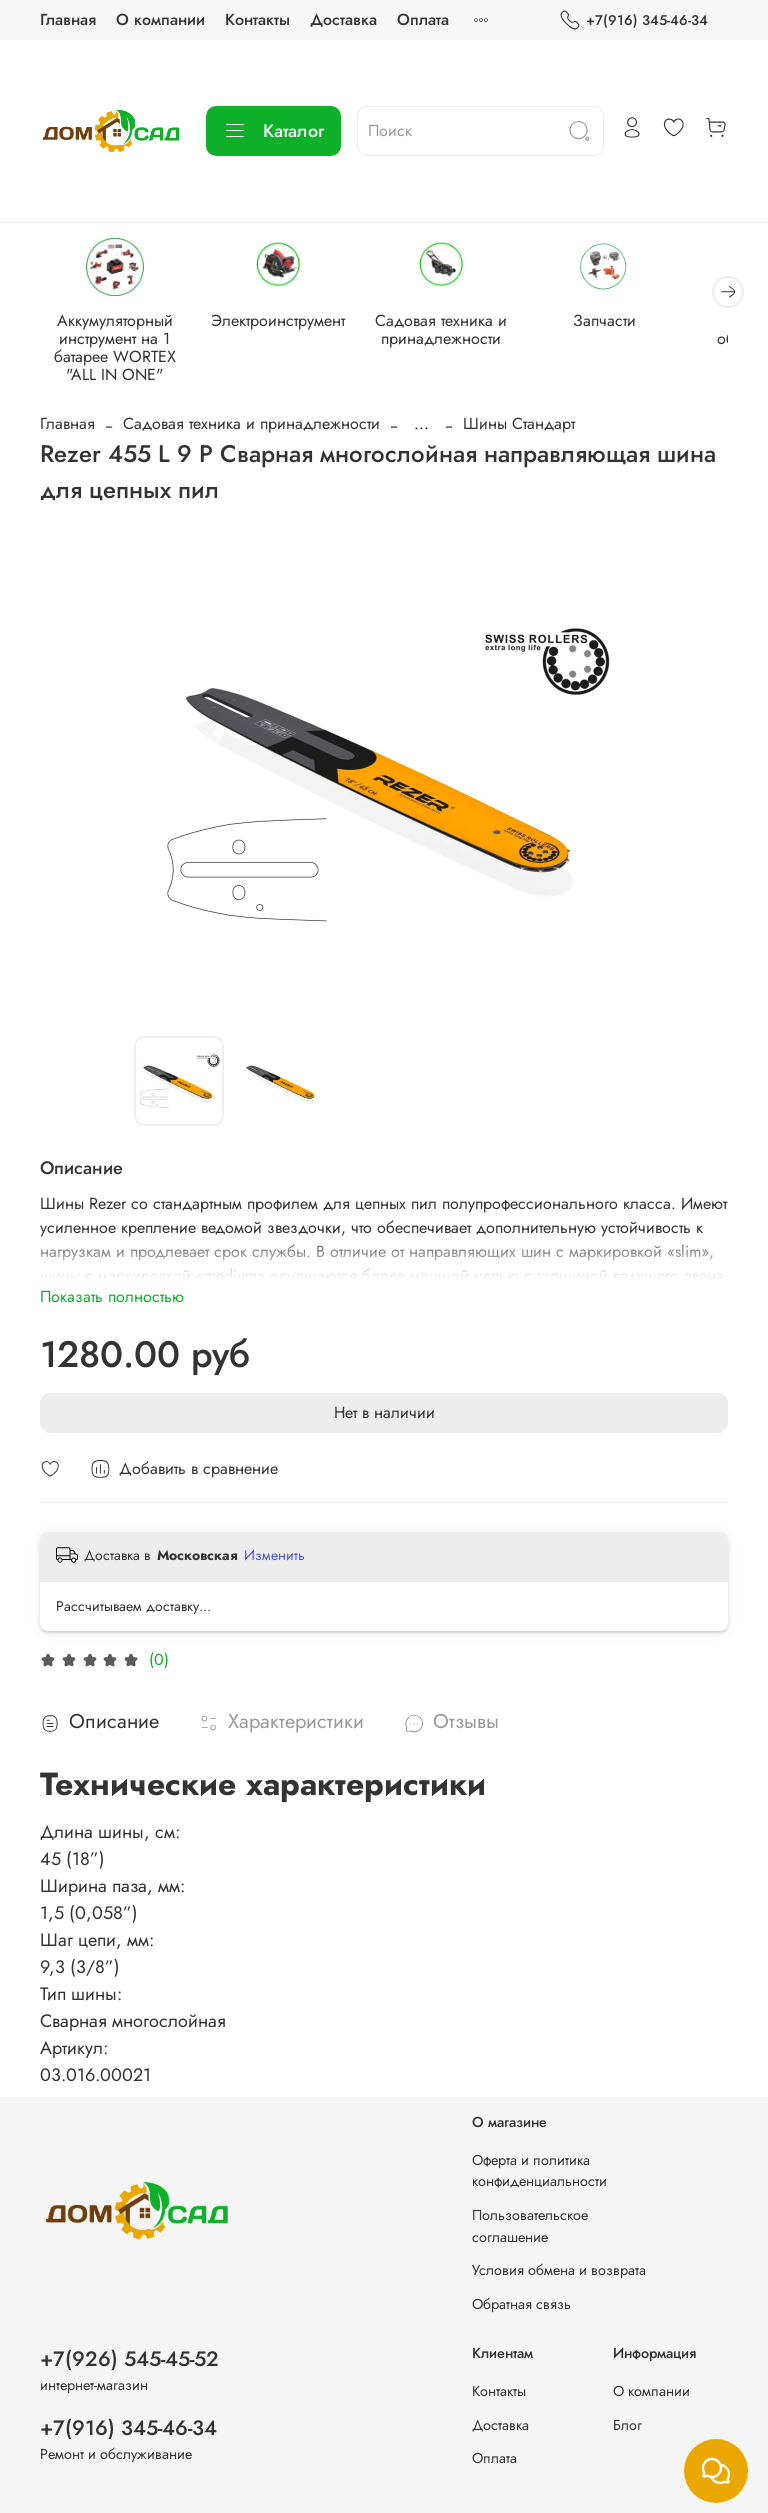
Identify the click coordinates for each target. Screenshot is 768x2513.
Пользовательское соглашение (530, 2226)
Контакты (257, 19)
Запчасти (604, 320)
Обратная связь (521, 2304)
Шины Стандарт (519, 423)
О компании (160, 19)
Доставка (343, 19)
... (421, 424)
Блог (627, 2425)
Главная (68, 19)
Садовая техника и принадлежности (441, 329)
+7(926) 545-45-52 (129, 2359)
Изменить (274, 1555)
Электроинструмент (278, 320)
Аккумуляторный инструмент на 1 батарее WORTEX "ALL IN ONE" (115, 347)
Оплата (423, 19)
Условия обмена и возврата (559, 2270)
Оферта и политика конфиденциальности (539, 2171)
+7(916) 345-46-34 (633, 20)
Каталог (273, 131)
